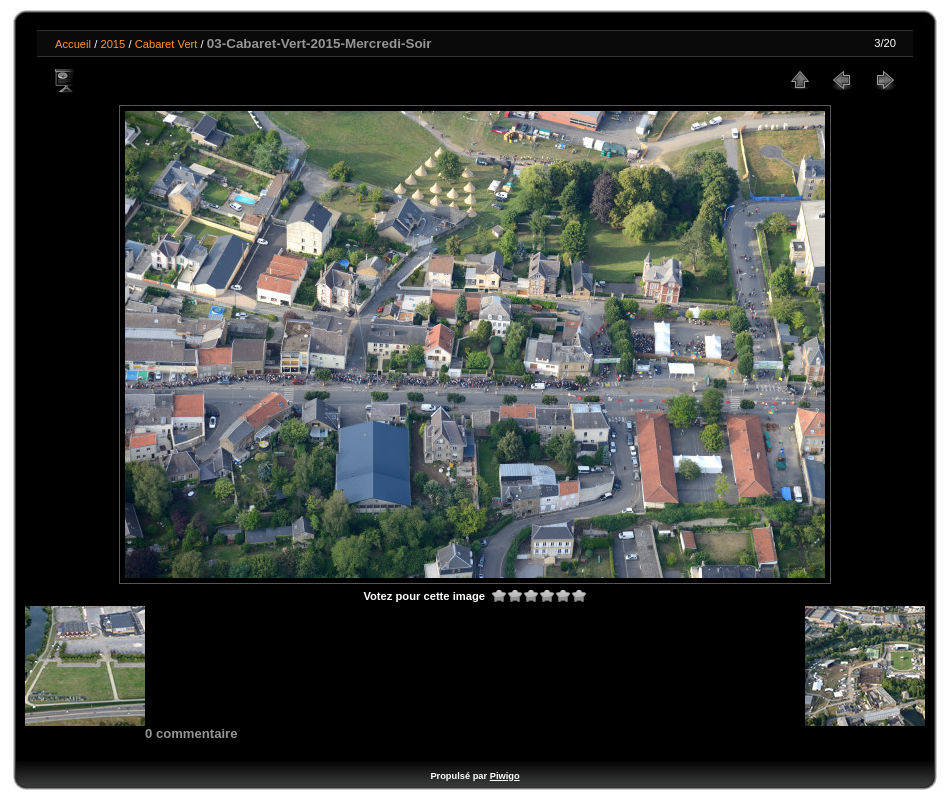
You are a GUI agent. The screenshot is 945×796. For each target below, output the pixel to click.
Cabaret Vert (166, 44)
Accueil (73, 44)
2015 (112, 44)
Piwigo (505, 776)
